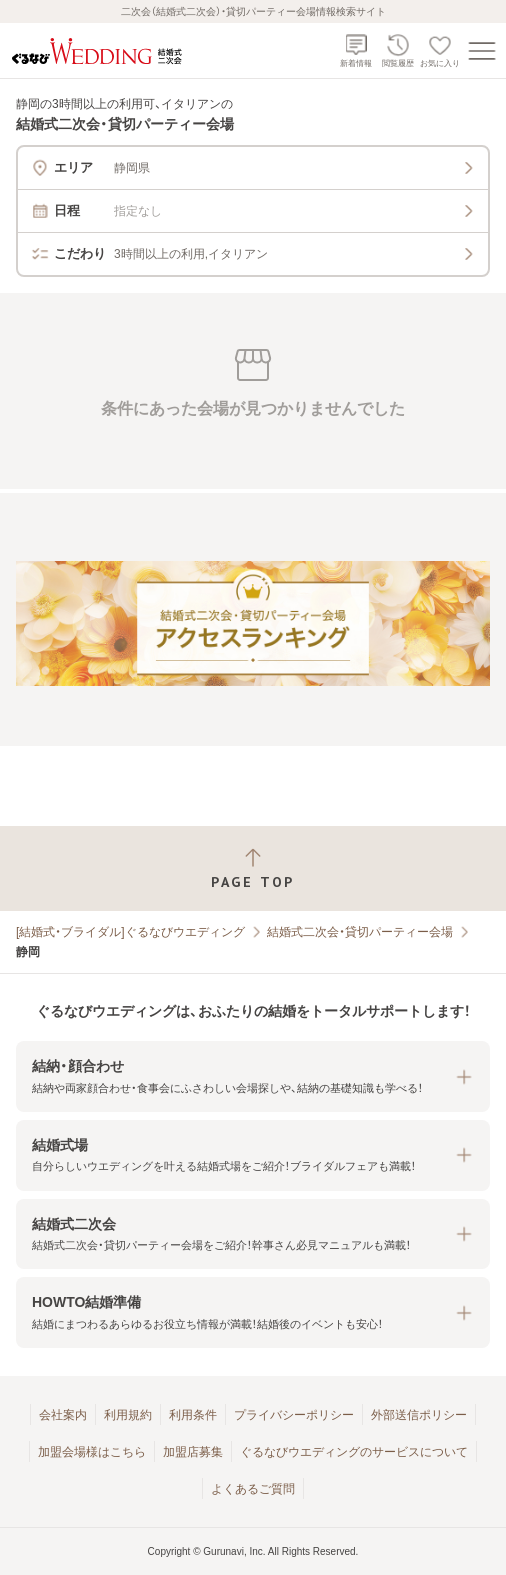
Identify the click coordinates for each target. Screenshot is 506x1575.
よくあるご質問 (253, 1489)
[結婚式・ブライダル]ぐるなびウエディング (130, 932)
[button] (253, 1076)
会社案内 (63, 1415)
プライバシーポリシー (294, 1415)
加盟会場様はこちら (92, 1452)
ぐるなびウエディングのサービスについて (354, 1452)
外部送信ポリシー (419, 1415)
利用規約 (128, 1415)
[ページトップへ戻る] (253, 868)
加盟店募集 (193, 1452)
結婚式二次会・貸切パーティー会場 (360, 932)
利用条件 (193, 1415)
